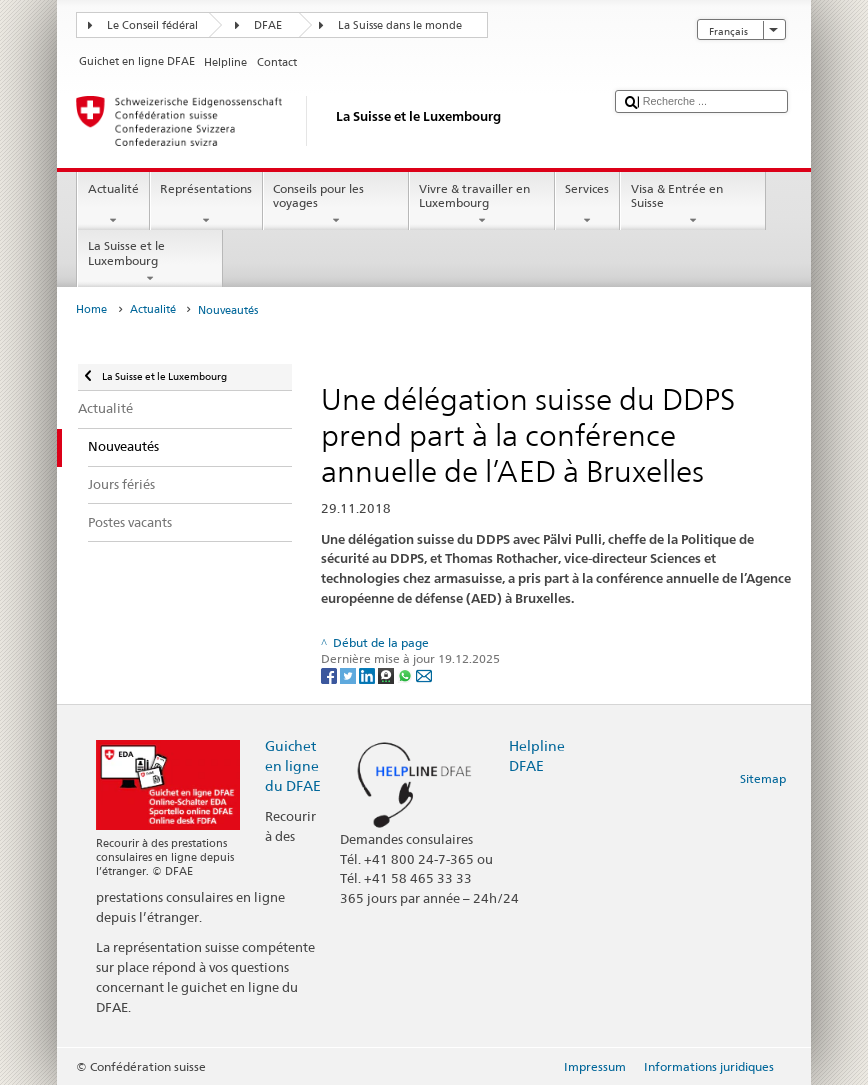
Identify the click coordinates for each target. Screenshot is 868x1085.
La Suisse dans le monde (400, 25)
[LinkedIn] (368, 674)
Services (587, 205)
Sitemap (763, 778)
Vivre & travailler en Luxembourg (482, 205)
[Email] (424, 674)
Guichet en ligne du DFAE (293, 765)
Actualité (113, 205)
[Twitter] (349, 674)
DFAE (268, 25)
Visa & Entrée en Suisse (693, 205)
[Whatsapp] (406, 674)
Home (91, 309)
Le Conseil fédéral (152, 25)
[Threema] (387, 674)
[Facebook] (330, 674)
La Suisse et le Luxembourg (150, 262)
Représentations (206, 205)
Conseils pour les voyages (336, 205)
